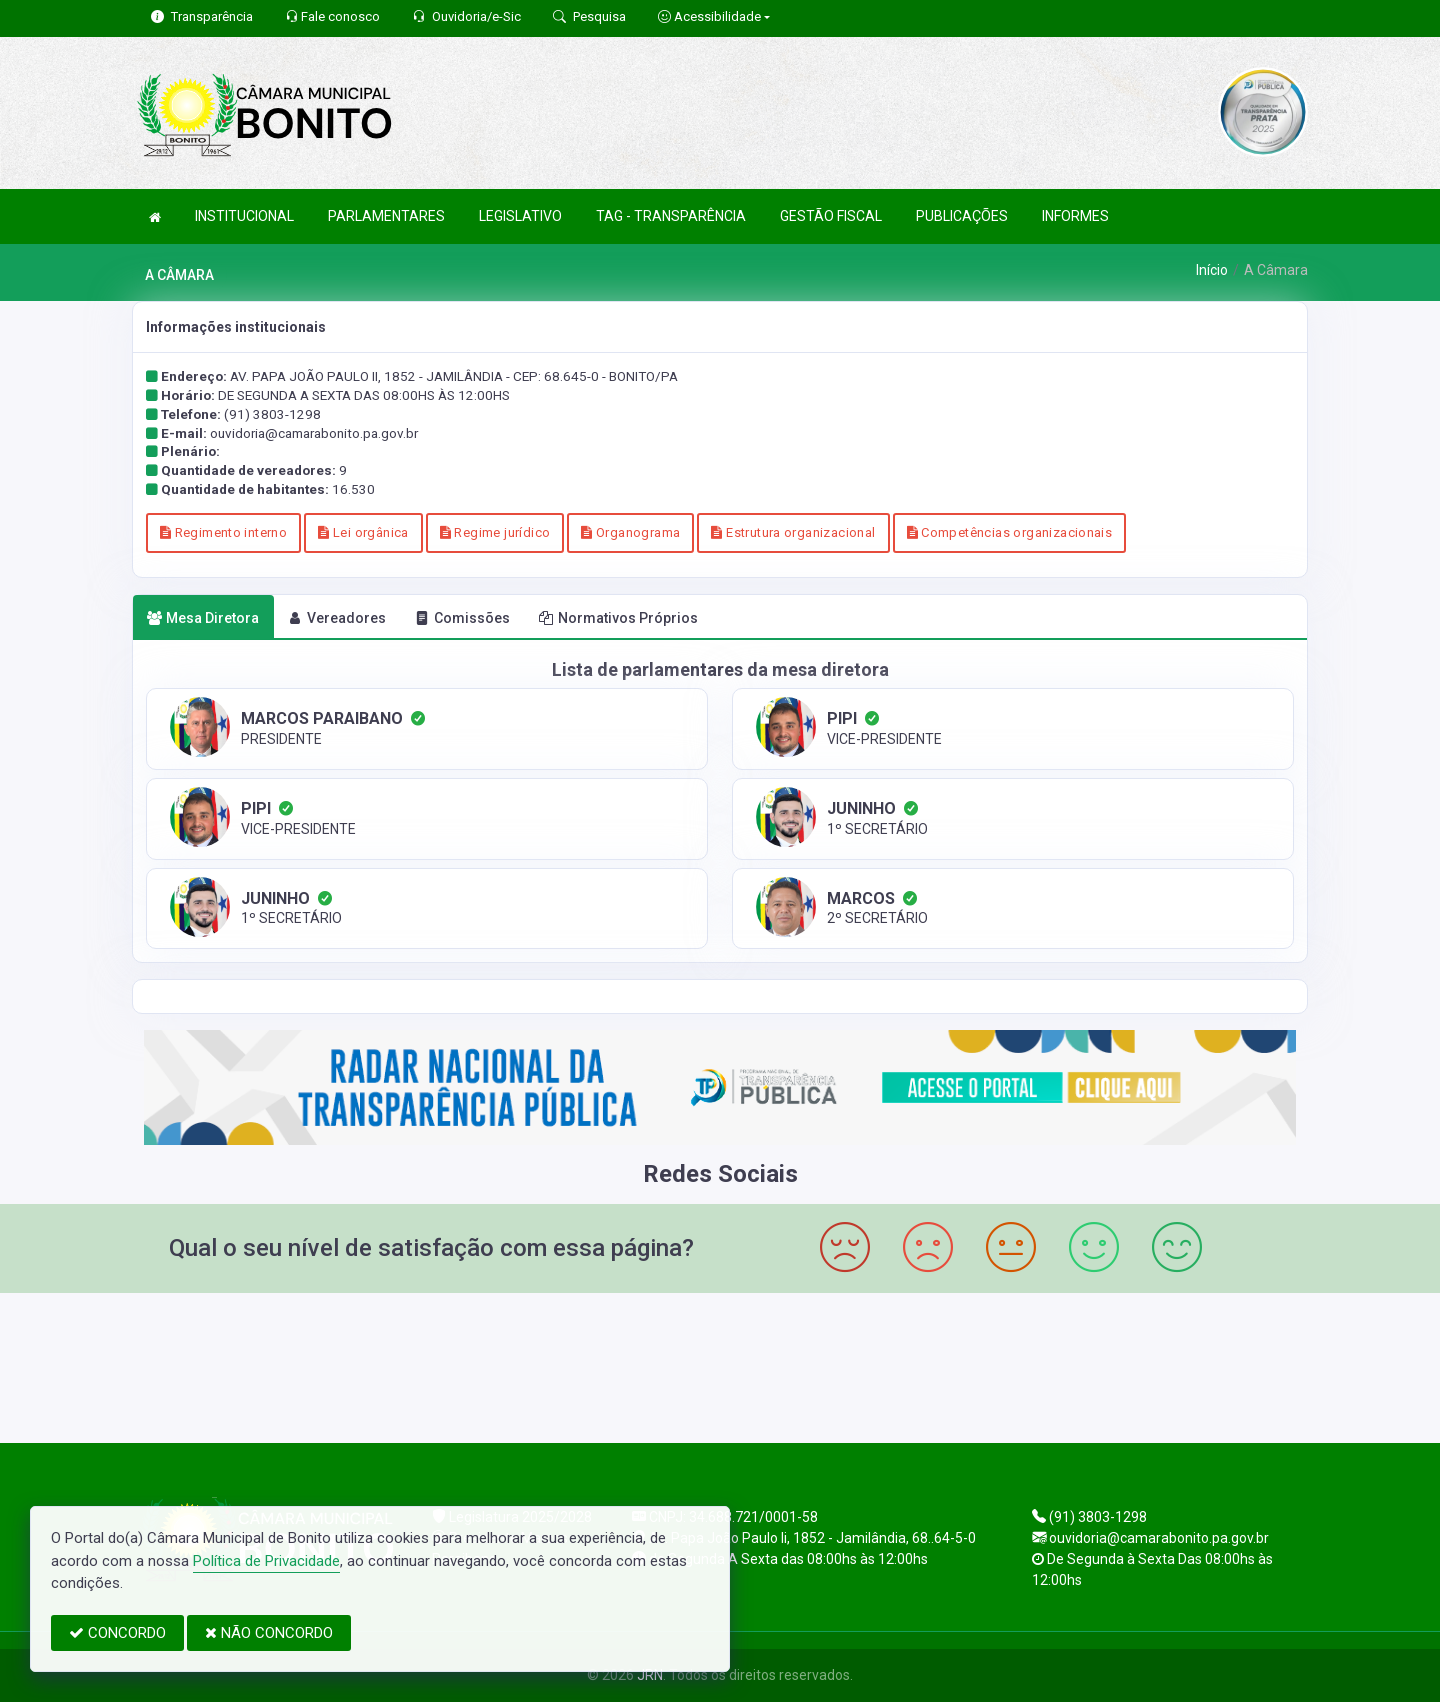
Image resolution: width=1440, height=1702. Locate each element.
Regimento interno (223, 532)
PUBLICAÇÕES (962, 216)
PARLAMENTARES (386, 216)
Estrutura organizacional (793, 532)
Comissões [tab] (462, 618)
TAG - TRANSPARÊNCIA (671, 216)
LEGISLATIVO (520, 216)
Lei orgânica (363, 532)
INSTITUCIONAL (244, 216)
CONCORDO (117, 1633)
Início (1212, 270)
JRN (650, 1675)
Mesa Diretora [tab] (203, 618)
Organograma (630, 532)
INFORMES (1075, 216)
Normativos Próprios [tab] (618, 618)
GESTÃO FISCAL (831, 216)
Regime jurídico (495, 532)
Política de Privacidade (266, 1561)
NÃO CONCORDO (269, 1633)
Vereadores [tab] (337, 618)
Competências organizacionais (1010, 532)
